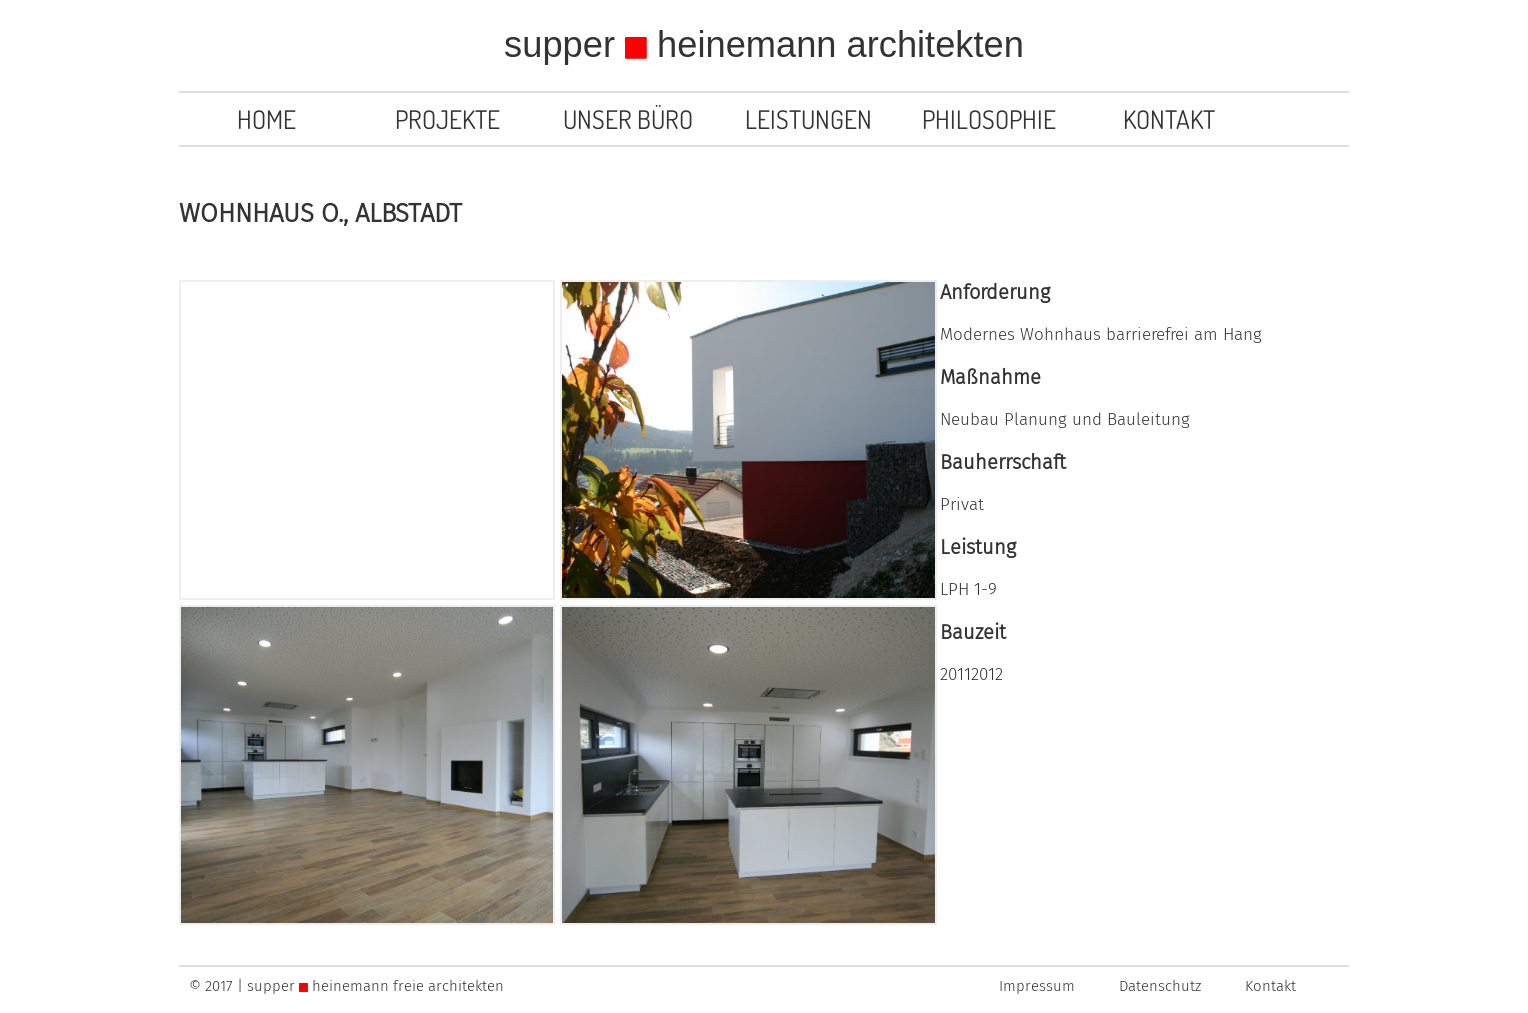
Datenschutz (1160, 986)
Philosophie (989, 119)
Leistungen (808, 119)
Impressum (1037, 986)
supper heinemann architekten (764, 44)
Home (266, 119)
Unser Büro (628, 119)
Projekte (447, 119)
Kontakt (1169, 119)
